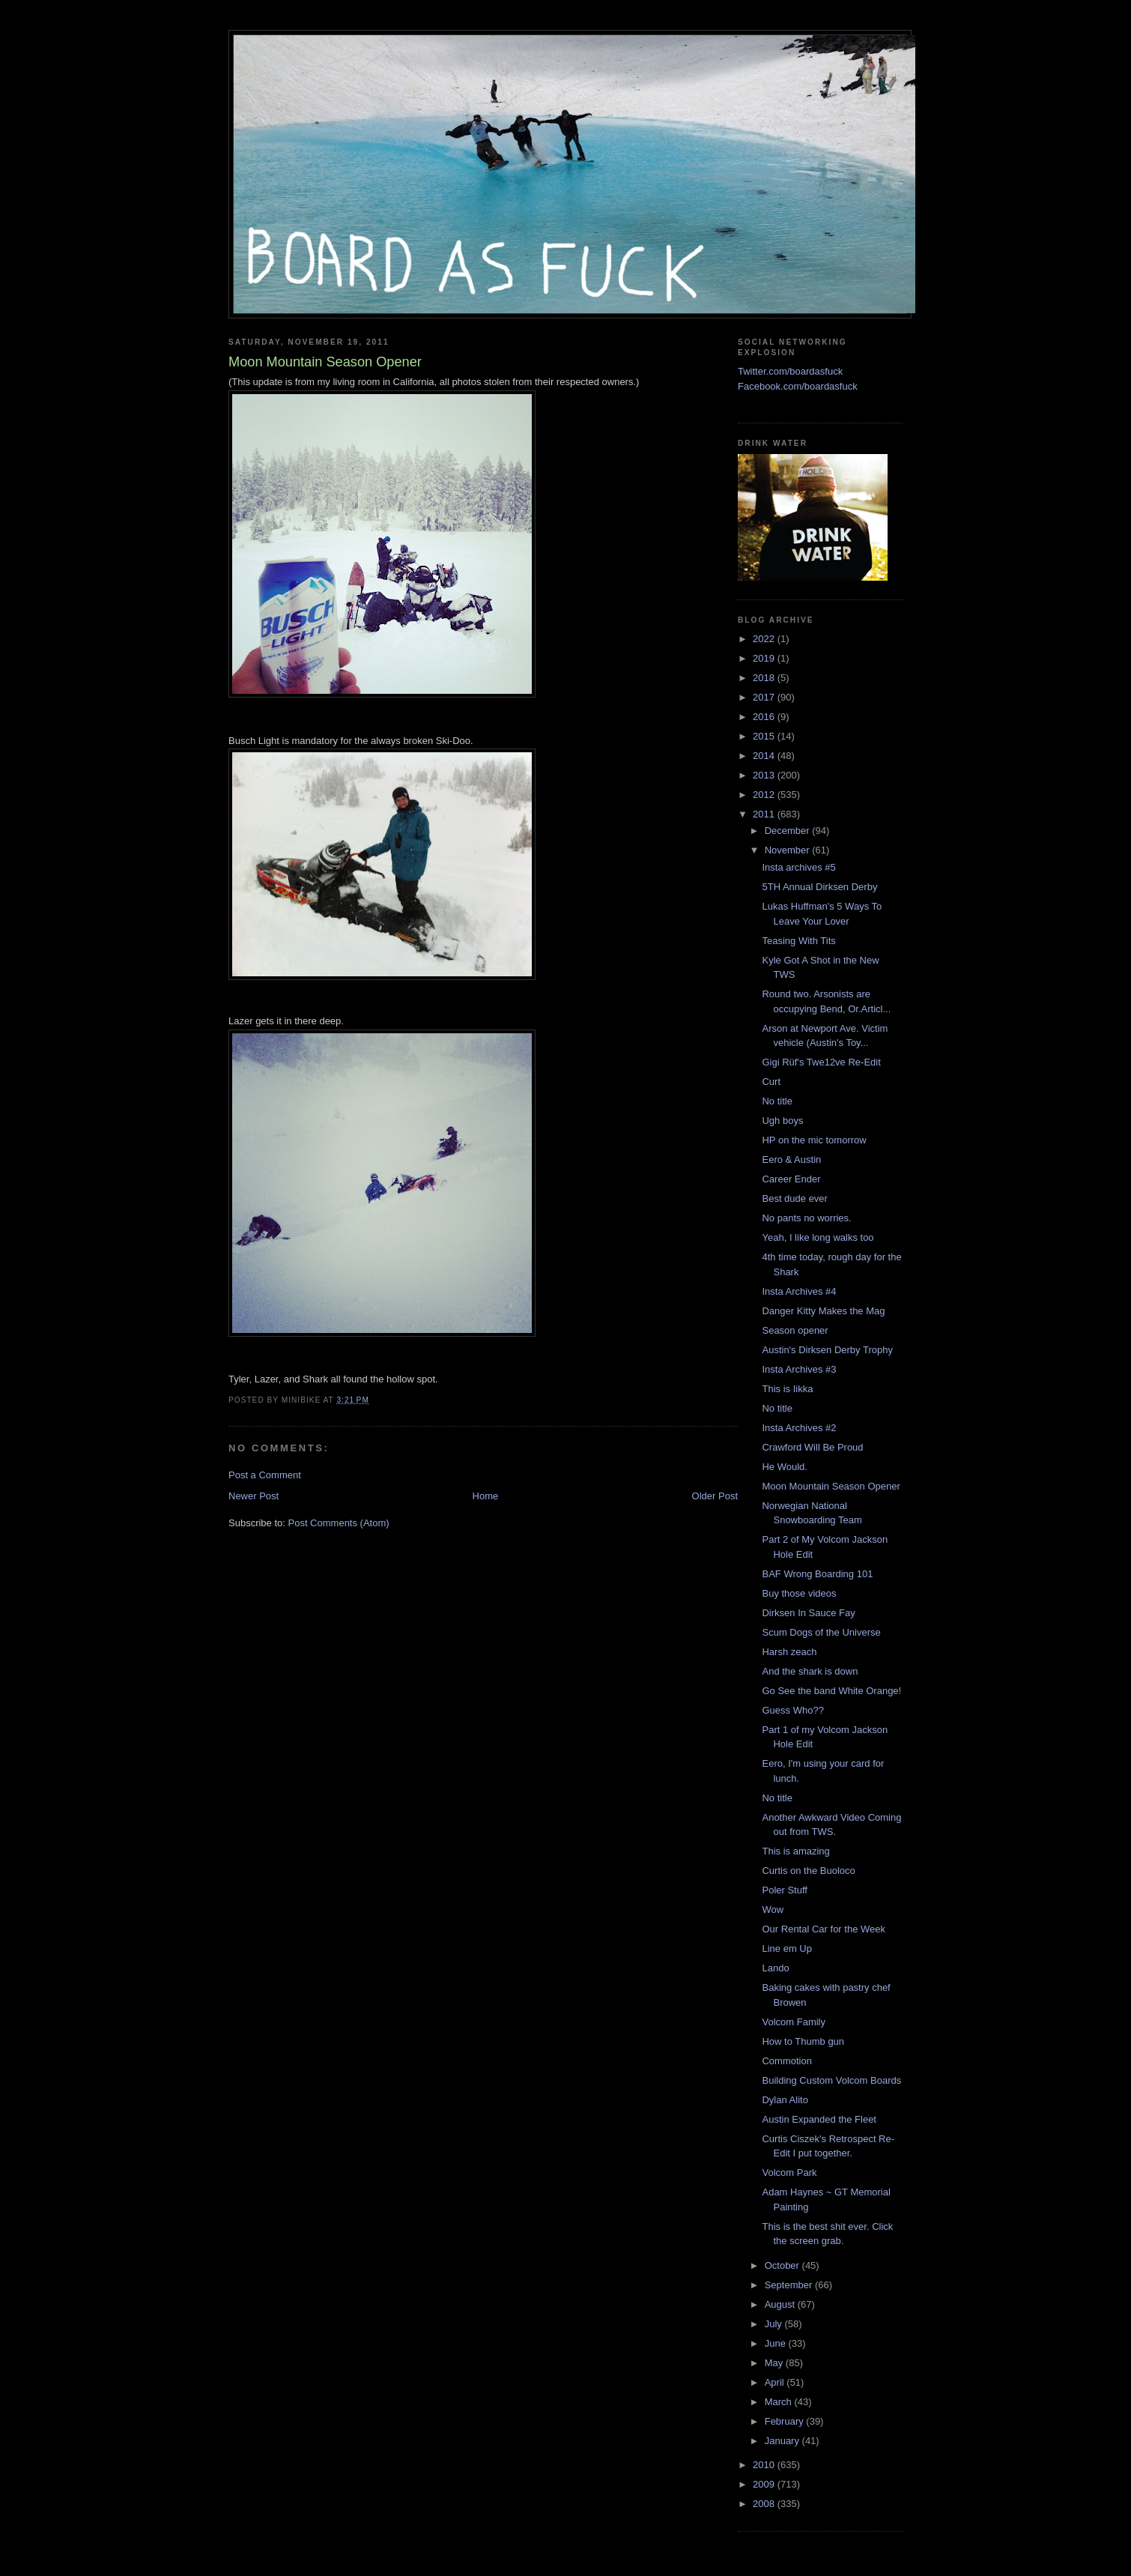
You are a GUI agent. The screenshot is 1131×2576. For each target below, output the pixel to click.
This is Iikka (787, 1388)
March (780, 2401)
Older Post (715, 1496)
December (789, 830)
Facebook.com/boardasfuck (798, 386)
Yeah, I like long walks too (817, 1237)
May (775, 2362)
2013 (765, 775)
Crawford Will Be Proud (812, 1447)
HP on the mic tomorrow (814, 1140)
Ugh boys (782, 1120)
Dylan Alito (784, 2099)
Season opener (795, 1330)
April (776, 2382)
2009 (765, 2484)
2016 (765, 716)
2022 (765, 638)
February (786, 2421)
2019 (765, 658)
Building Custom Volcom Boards (831, 2080)
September (790, 2285)
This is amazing (795, 1851)
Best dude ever (794, 1198)
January (783, 2440)
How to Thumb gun (803, 2041)
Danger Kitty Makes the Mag (823, 1310)
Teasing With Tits (798, 940)
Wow (772, 1909)
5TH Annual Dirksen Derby (819, 886)
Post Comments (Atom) (338, 1523)
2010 (765, 2464)
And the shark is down (810, 1671)
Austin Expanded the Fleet (819, 2119)
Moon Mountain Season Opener (831, 1486)
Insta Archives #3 (799, 1369)
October (783, 2265)
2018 (765, 677)
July (775, 2323)
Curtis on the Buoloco (808, 1870)
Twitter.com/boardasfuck (790, 371)
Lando (775, 1968)
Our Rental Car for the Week (823, 1929)
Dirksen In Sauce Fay (808, 1612)
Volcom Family (793, 2022)
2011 (765, 814)
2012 (765, 794)
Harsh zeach (789, 1651)
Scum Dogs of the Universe (821, 1632)
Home (486, 1496)
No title (777, 1101)
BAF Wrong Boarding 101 (817, 1573)
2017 (765, 697)
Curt (771, 1081)
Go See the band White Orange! (831, 1690)
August (781, 2304)
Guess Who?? (792, 1710)
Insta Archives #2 (799, 1427)
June (777, 2343)
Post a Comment (264, 1475)
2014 (765, 755)
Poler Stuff (784, 1890)
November (789, 850)
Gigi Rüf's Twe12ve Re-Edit (821, 1062)
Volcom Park (789, 2172)
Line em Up (786, 1948)
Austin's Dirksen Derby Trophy (827, 1349)
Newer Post (253, 1496)
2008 (765, 2503)
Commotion (786, 2060)
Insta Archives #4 (799, 1291)
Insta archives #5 (798, 867)
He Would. (784, 1466)
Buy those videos (799, 1593)
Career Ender (791, 1179)
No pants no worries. (806, 1218)
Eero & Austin (791, 1159)
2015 (765, 736)
